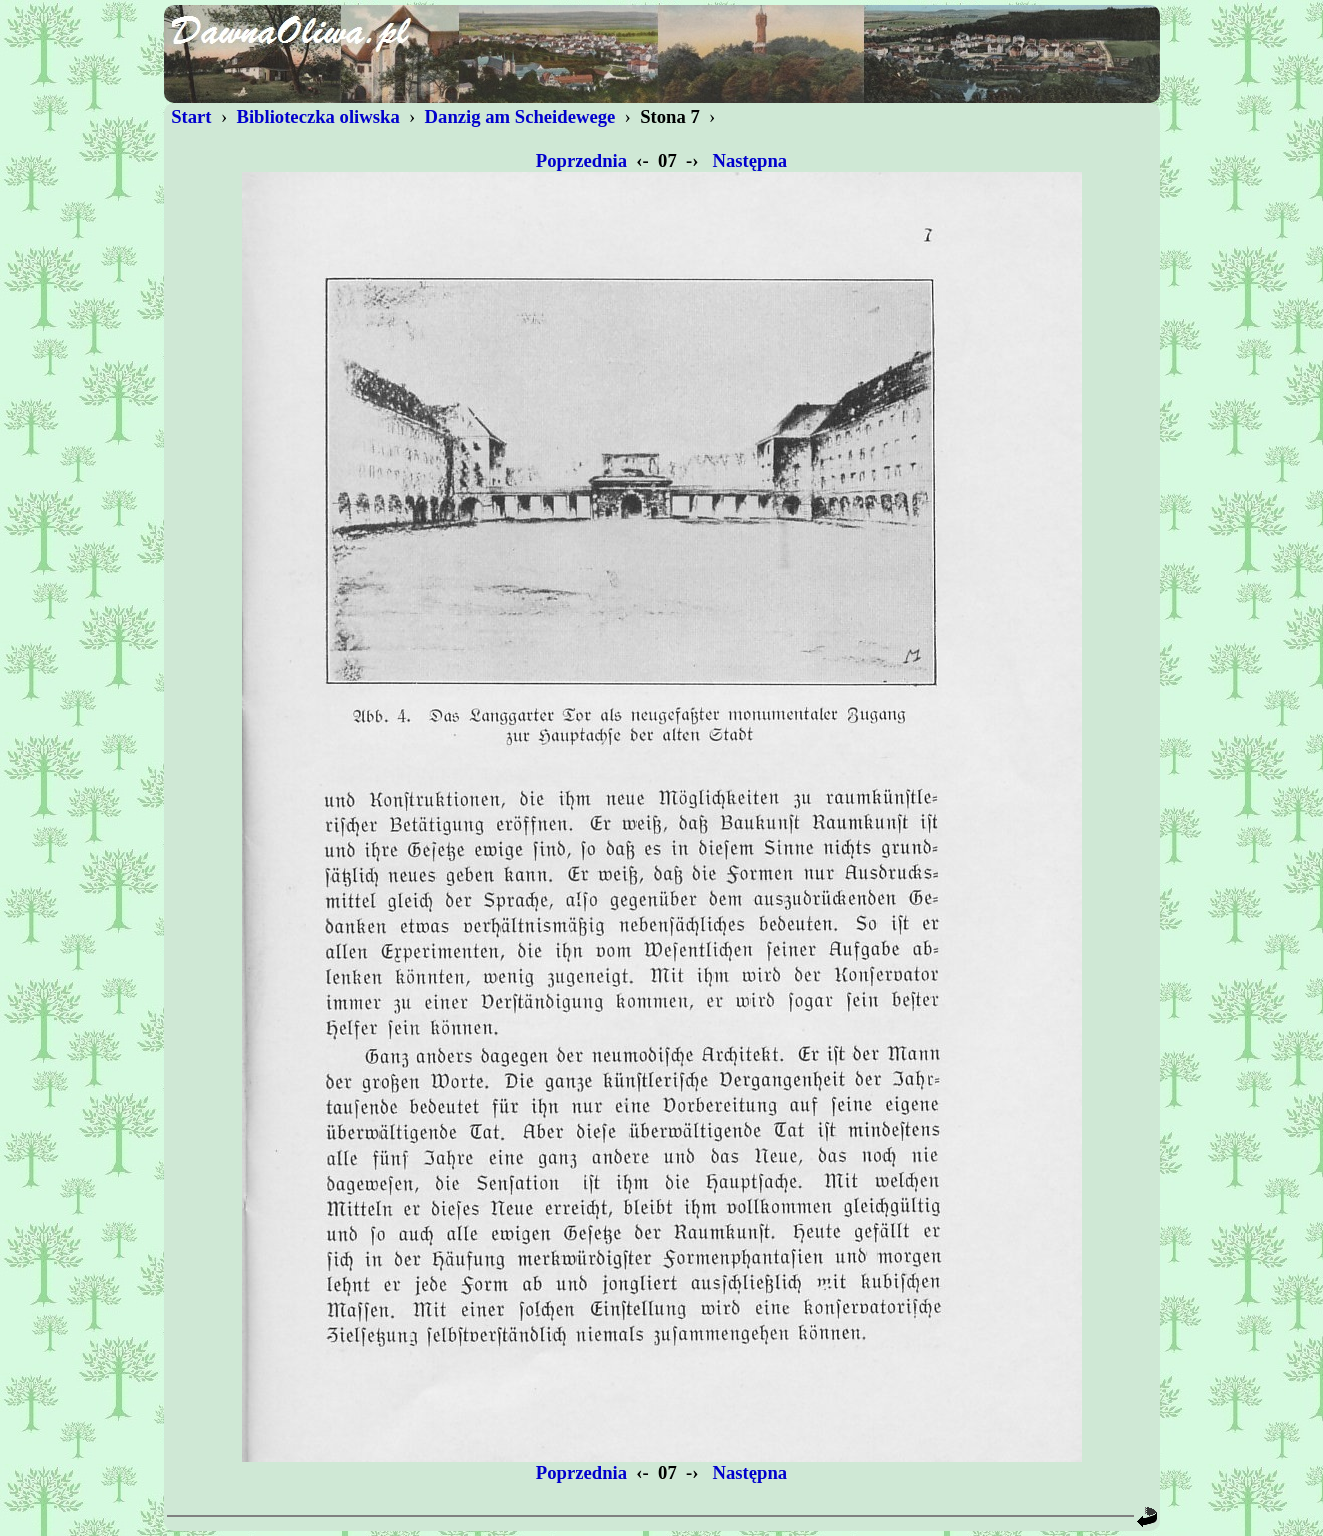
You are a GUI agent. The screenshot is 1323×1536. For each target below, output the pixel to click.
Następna (750, 160)
